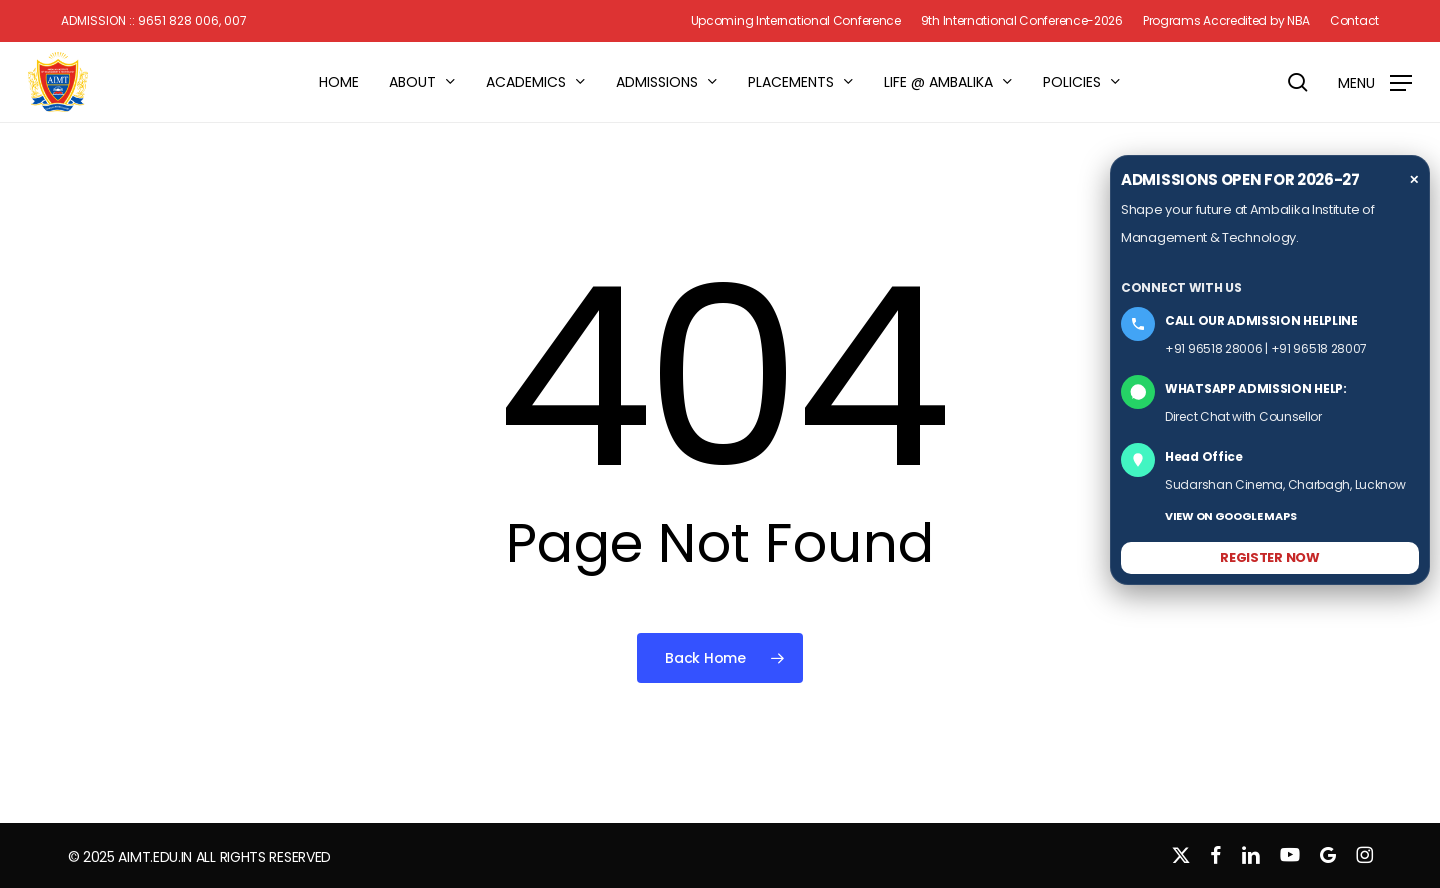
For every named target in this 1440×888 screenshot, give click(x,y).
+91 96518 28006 (1214, 348)
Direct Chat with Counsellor (1243, 416)
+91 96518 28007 (1319, 348)
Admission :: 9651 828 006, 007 (154, 21)
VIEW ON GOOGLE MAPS (1230, 516)
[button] (1375, 82)
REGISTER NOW (1269, 557)
